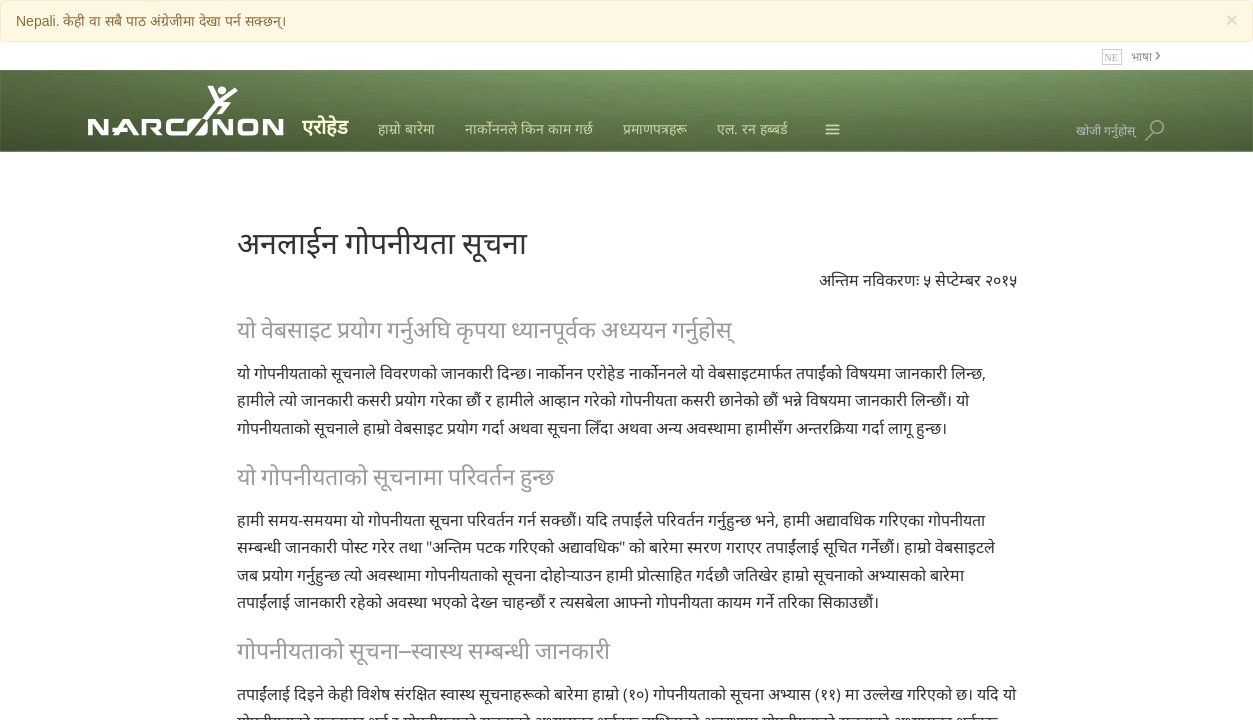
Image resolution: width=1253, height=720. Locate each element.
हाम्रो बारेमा (406, 128)
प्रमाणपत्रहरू (655, 128)
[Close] (1232, 19)
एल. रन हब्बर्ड (752, 128)
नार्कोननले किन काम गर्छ (529, 128)
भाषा (1143, 55)
